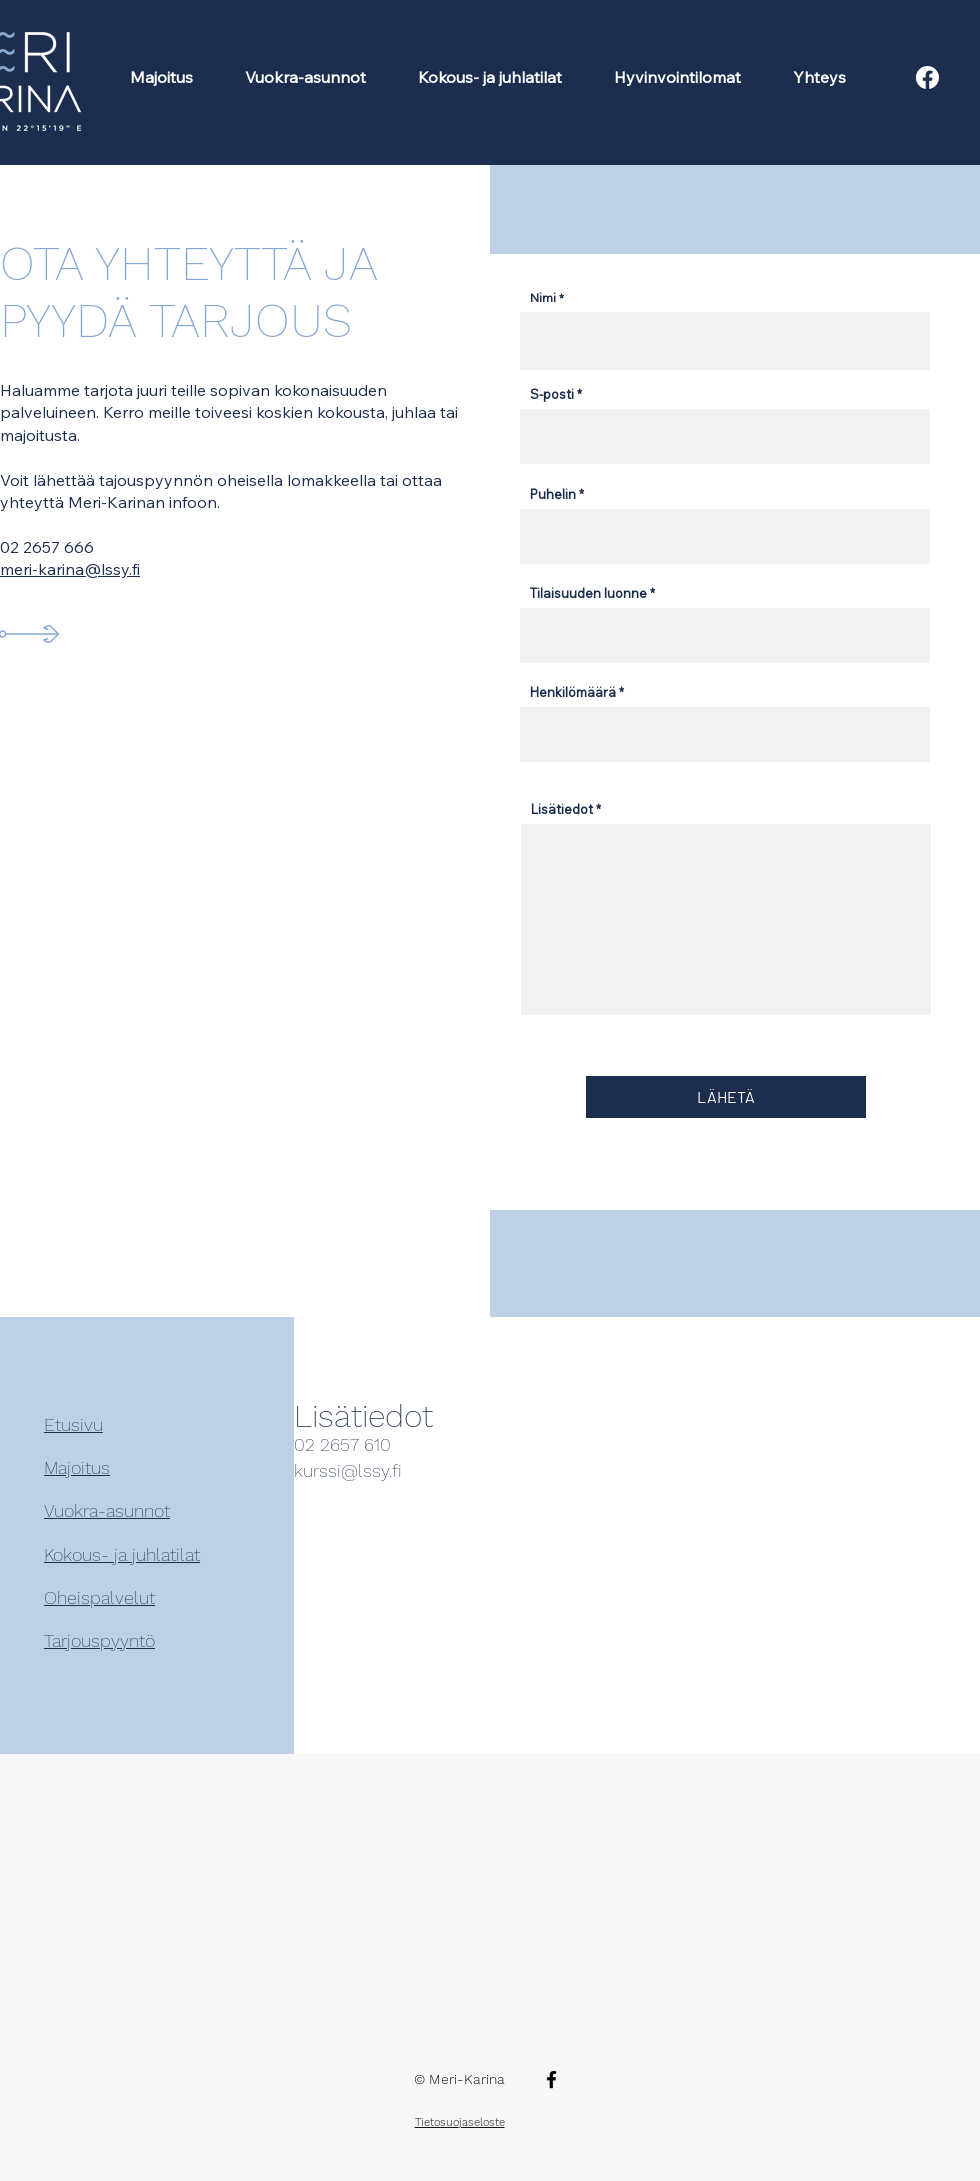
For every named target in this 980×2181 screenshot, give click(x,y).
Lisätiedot (562, 809)
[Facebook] (551, 2079)
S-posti (552, 394)
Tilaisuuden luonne (588, 593)
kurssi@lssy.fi (348, 1470)
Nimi (543, 298)
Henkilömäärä (573, 692)
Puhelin (553, 494)
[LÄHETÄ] (726, 1097)
